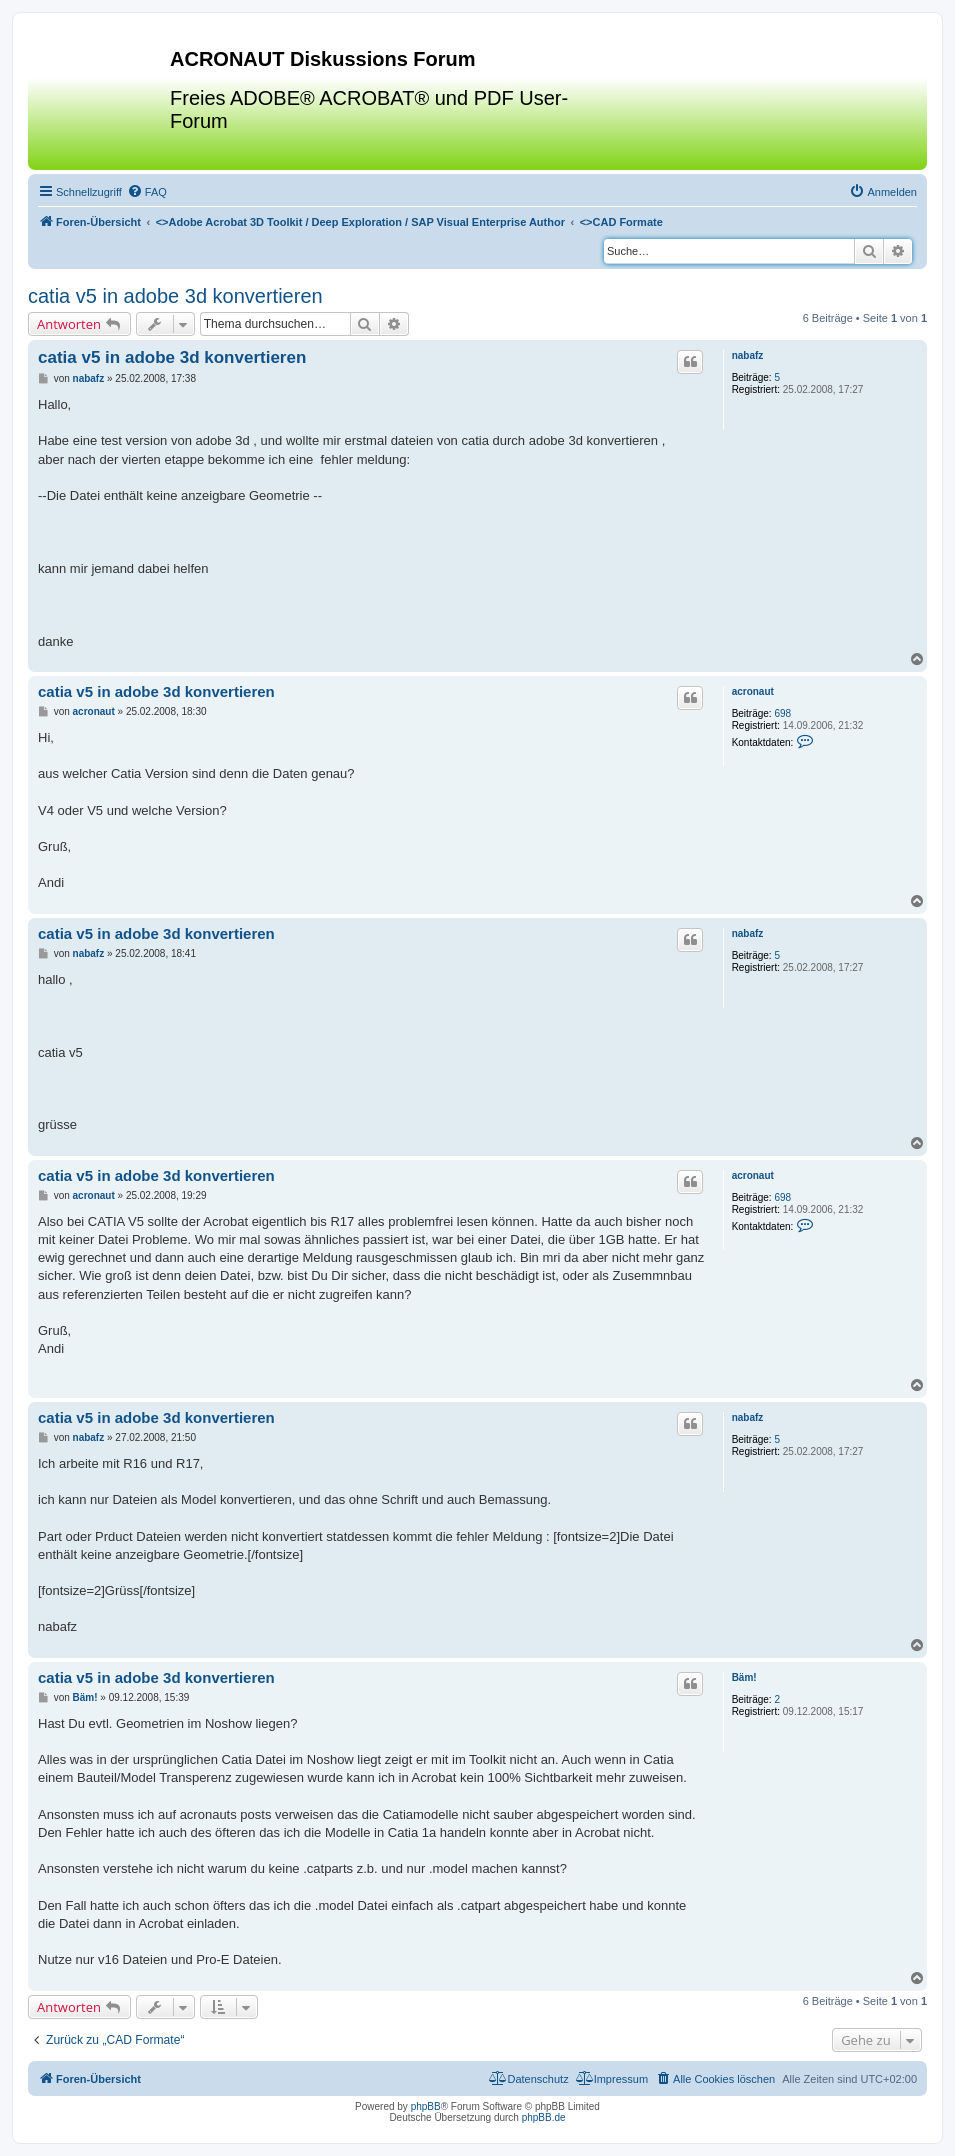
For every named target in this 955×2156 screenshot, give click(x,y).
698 (782, 713)
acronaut (753, 691)
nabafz (748, 355)
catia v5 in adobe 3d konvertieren (175, 296)
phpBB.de (544, 2117)
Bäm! (744, 1677)
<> (360, 222)
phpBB (426, 2106)
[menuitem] (147, 192)
